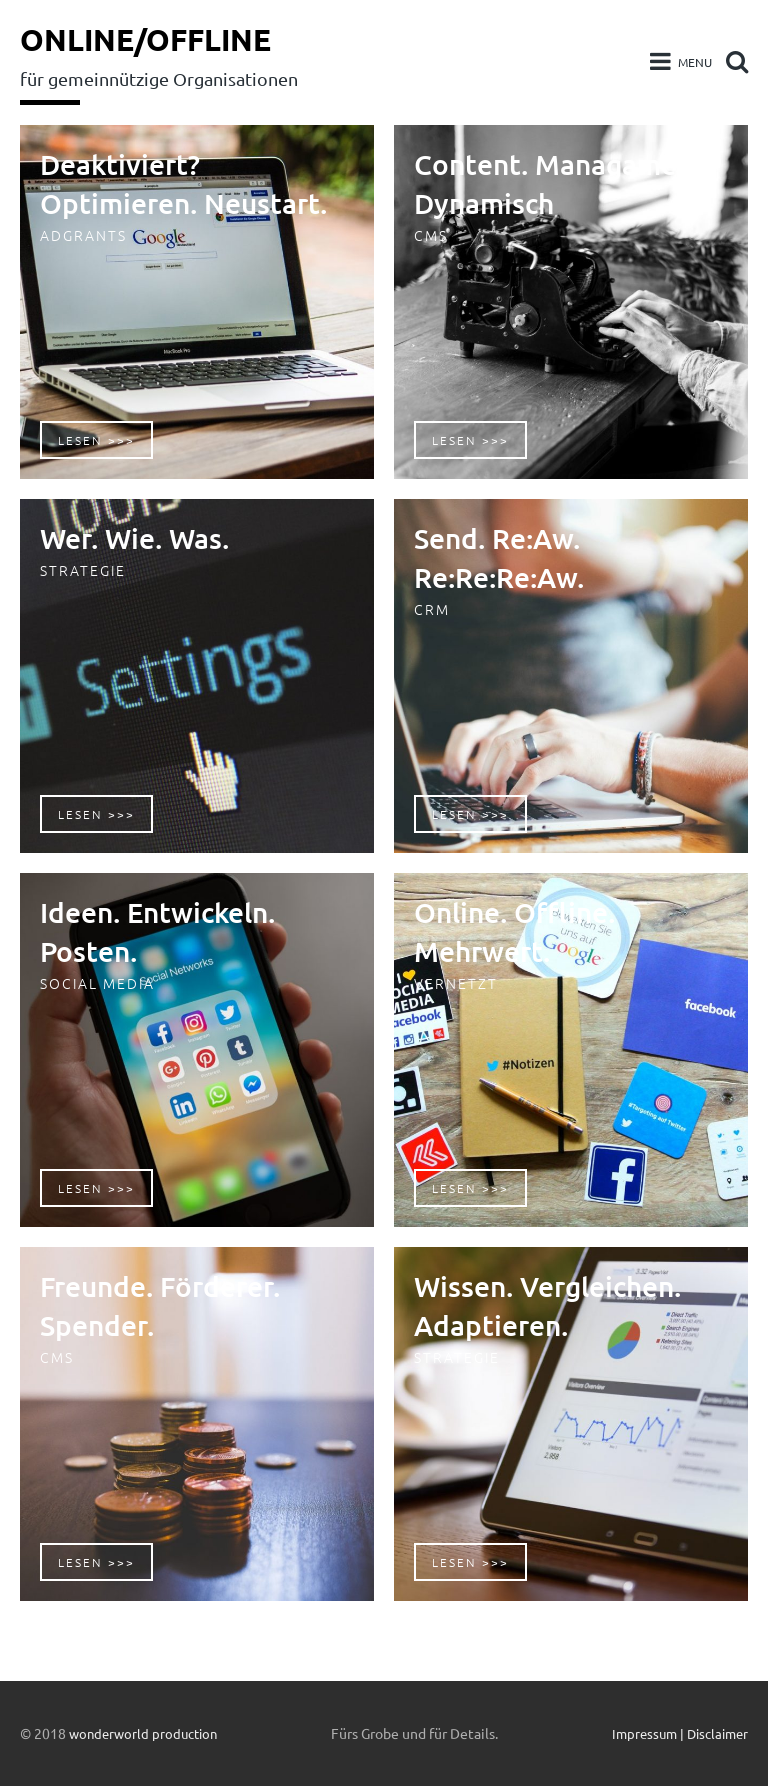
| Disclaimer (711, 1733)
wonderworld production (147, 1733)
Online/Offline (152, 39)
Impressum (636, 1733)
